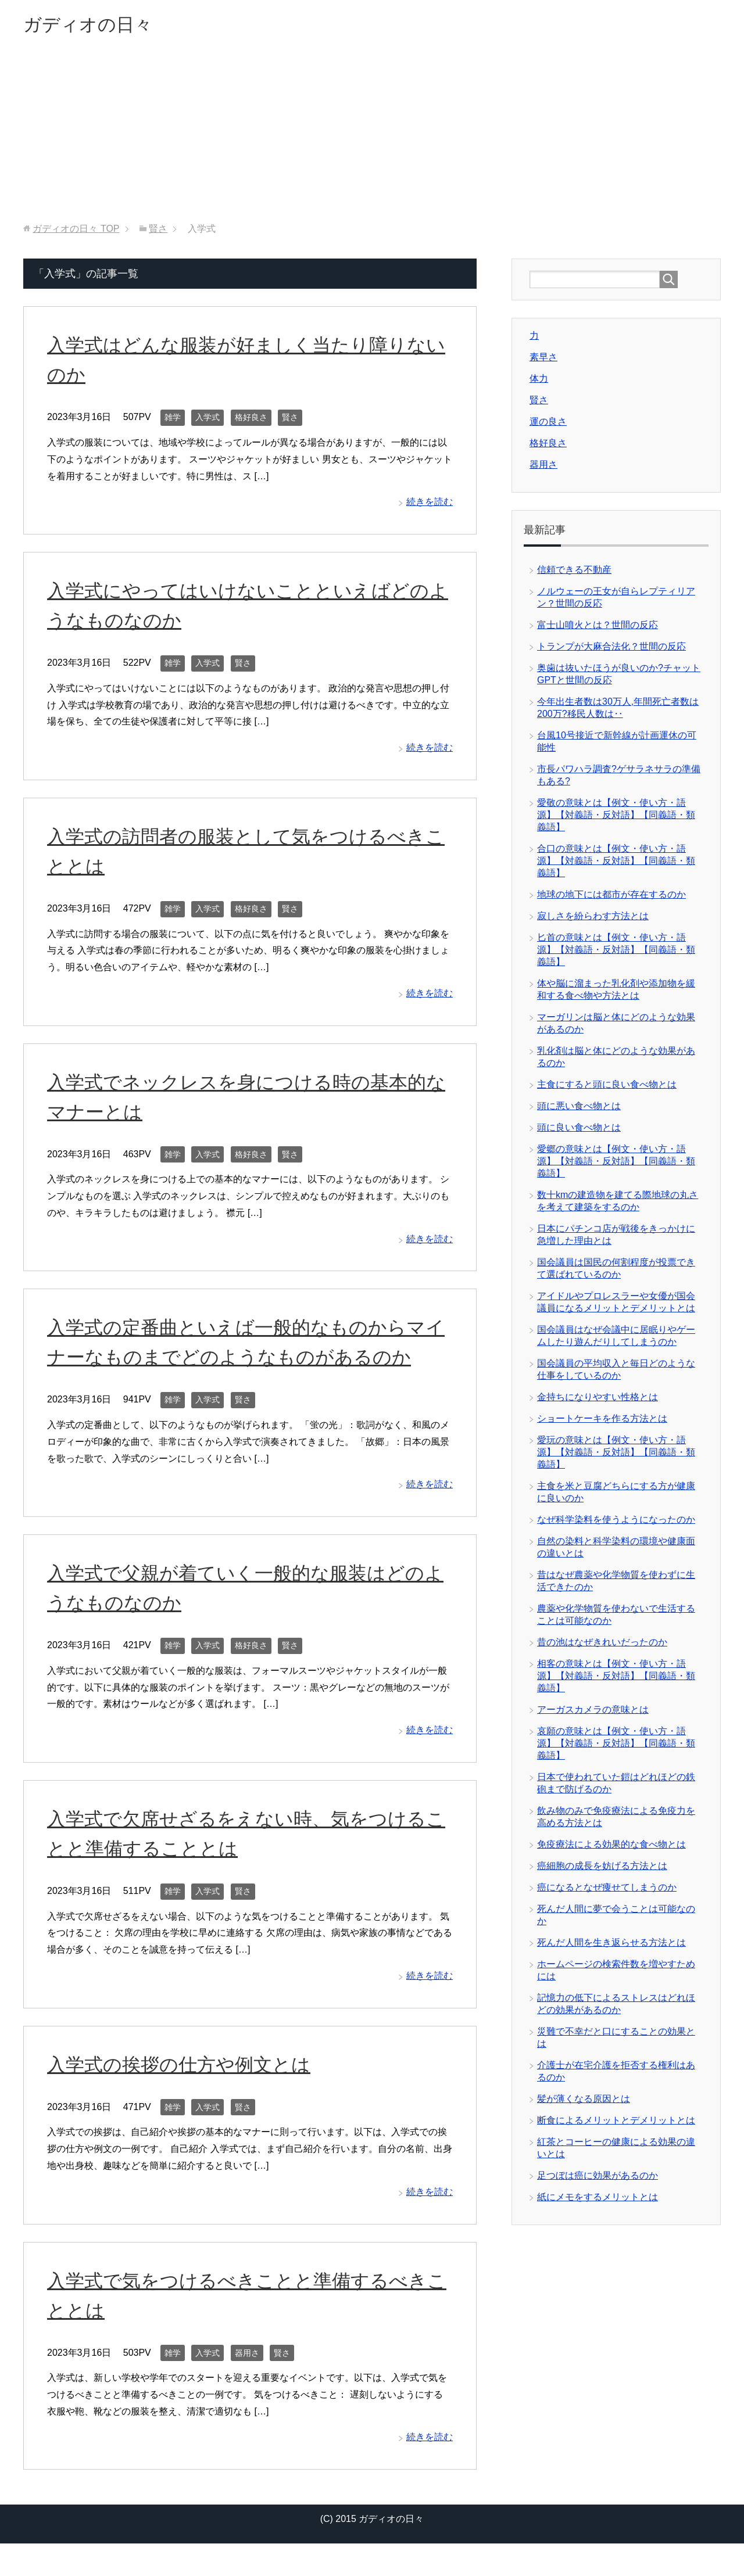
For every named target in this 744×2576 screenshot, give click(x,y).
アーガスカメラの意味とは (593, 1712)
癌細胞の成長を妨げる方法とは (602, 1869)
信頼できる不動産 (574, 572)
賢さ (290, 420)
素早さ (543, 360)
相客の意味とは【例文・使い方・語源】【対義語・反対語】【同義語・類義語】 (616, 1679)
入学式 (207, 420)
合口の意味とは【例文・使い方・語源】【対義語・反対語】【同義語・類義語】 (616, 863)
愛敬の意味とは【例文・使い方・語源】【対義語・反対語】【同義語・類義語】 (616, 818)
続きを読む (429, 505)
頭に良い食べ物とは (579, 1130)
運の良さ (548, 424)
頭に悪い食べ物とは (579, 1109)
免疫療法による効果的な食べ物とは (611, 1847)
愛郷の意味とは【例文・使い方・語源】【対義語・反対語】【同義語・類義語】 (616, 1164)
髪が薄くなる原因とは (583, 2102)
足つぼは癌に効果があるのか (597, 2178)
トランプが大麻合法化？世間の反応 (611, 649)
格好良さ (251, 420)
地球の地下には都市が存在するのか (611, 897)
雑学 (172, 420)
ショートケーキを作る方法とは (602, 1421)
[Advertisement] (372, 139)
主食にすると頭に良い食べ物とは (607, 1087)
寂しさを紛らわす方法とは (593, 919)
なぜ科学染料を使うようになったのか (616, 1522)
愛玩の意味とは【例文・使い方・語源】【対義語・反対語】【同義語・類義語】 (616, 1455)
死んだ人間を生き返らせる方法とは (611, 1945)
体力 (539, 381)
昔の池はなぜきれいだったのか (602, 1645)
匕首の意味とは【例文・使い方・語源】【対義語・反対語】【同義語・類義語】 (616, 952)
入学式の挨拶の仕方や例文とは (187, 2097)
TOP (76, 231)
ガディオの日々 (98, 25)
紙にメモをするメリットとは (597, 2200)
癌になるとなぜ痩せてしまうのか (607, 1890)
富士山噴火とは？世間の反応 (597, 628)
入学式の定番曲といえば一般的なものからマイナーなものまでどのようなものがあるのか (248, 1359)
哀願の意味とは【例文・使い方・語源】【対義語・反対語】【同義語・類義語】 (616, 1746)
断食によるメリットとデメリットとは (616, 2123)
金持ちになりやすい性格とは (597, 1400)
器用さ (247, 2385)
